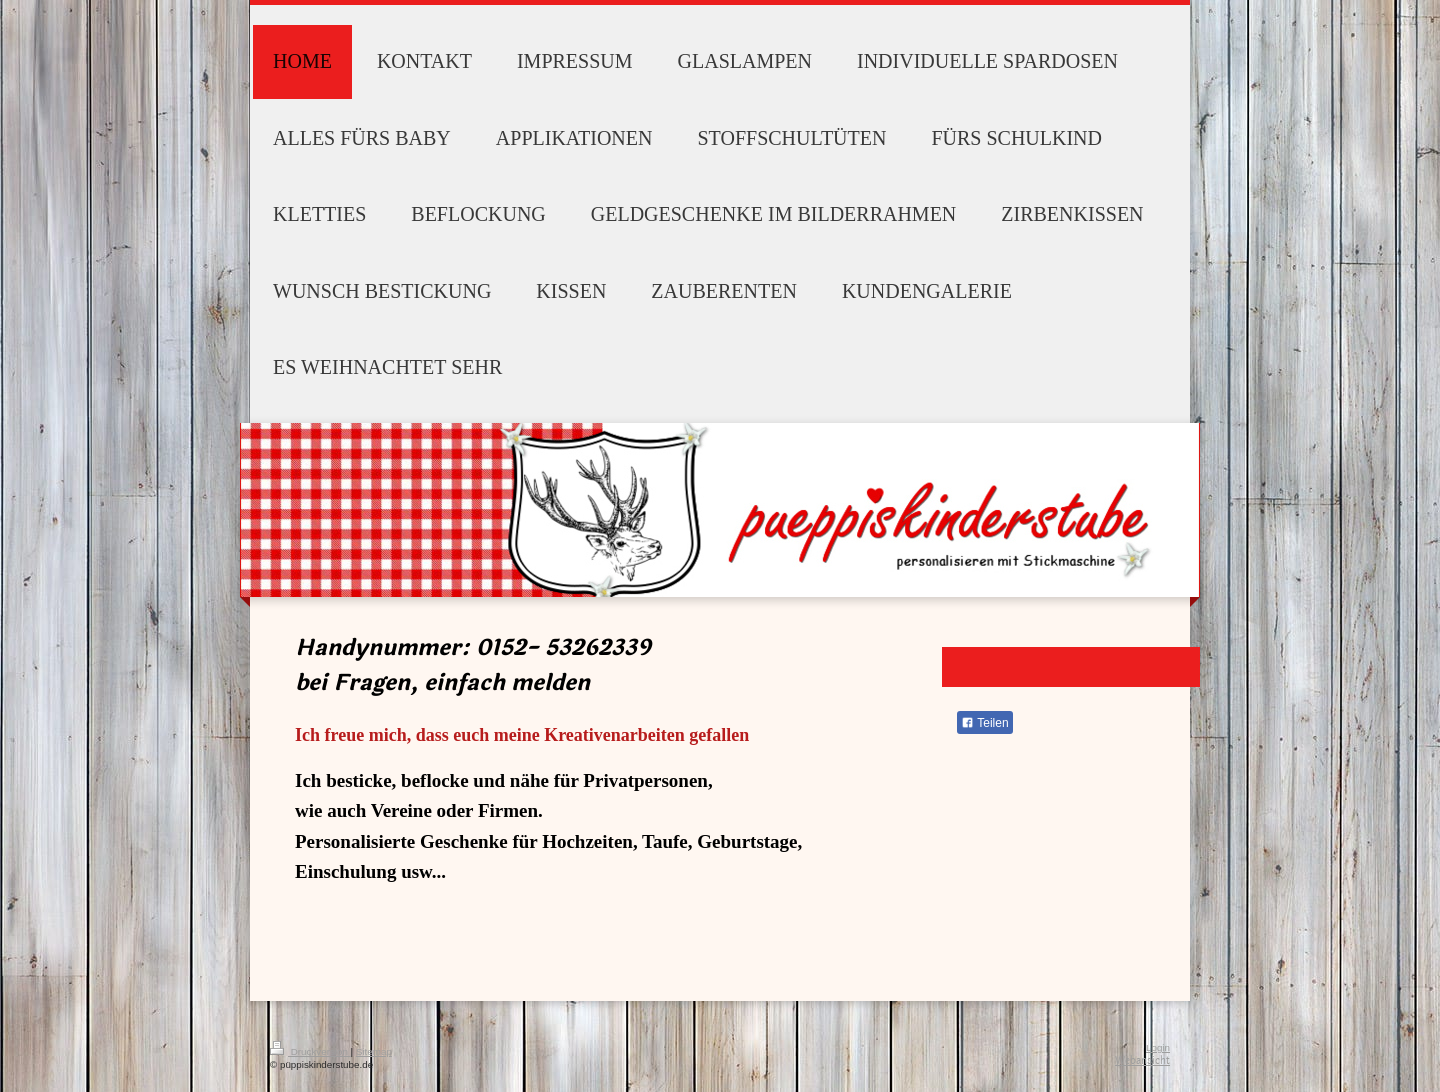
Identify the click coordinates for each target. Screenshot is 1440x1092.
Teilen (984, 723)
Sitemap (374, 1051)
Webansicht (1142, 1060)
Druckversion (310, 1051)
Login (1158, 1047)
